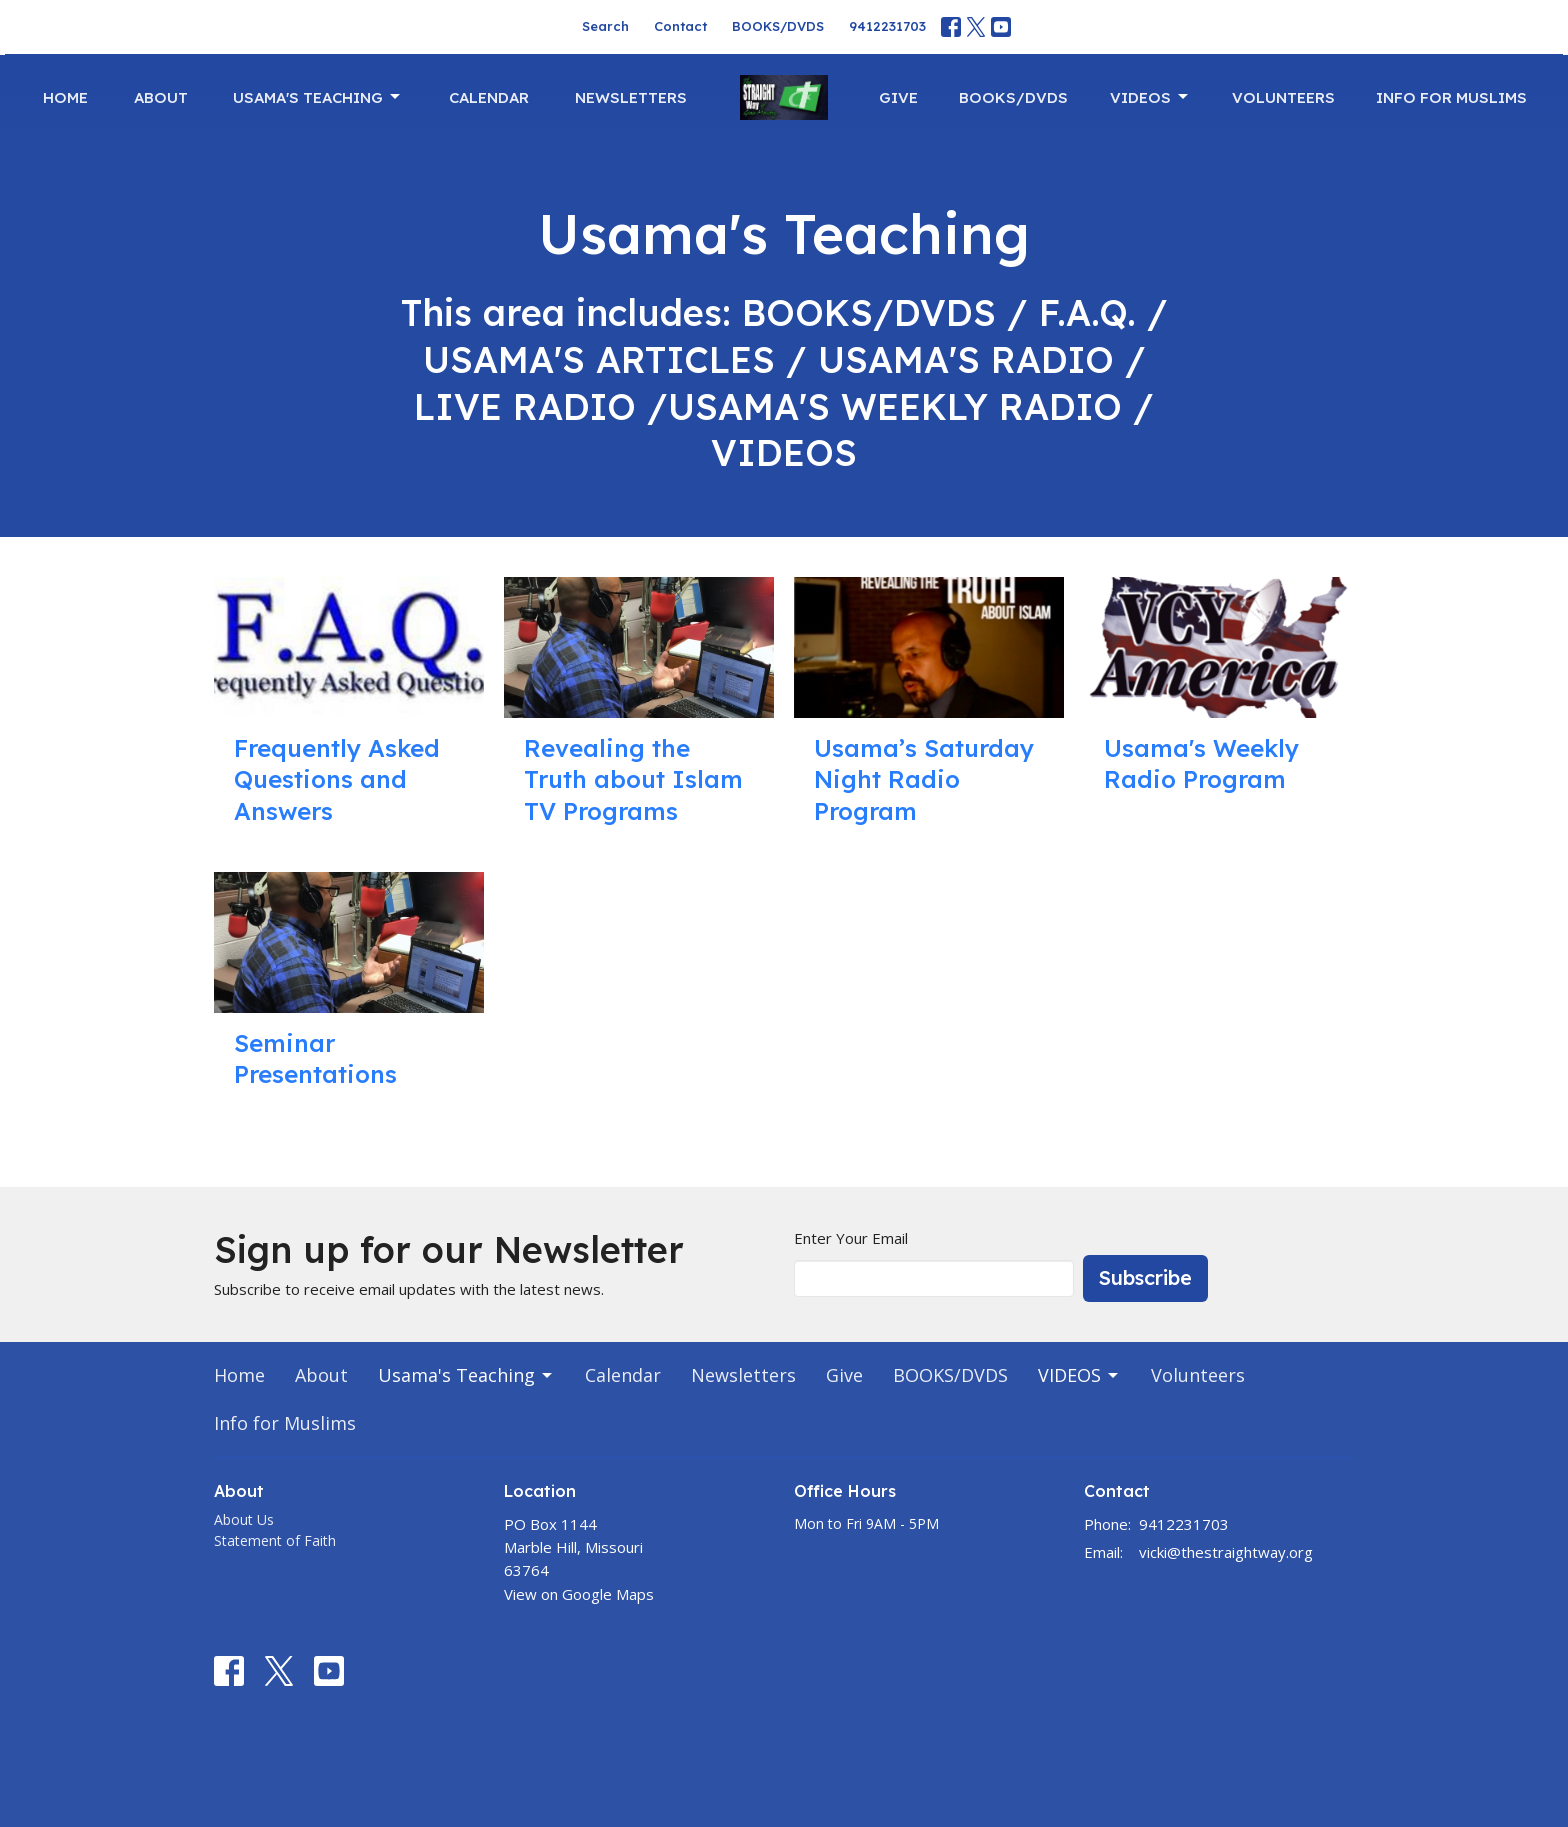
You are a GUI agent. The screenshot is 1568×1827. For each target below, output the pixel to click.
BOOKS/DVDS (778, 26)
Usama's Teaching (318, 97)
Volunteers (1283, 97)
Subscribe (1145, 1277)
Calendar (489, 97)
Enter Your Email (851, 1238)
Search (605, 26)
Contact (680, 26)
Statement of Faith (275, 1540)
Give (898, 97)
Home (65, 97)
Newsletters (631, 97)
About (161, 97)
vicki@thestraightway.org (1226, 1552)
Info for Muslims (1451, 97)
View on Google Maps (579, 1594)
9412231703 (887, 26)
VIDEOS (1150, 97)
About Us (244, 1519)
